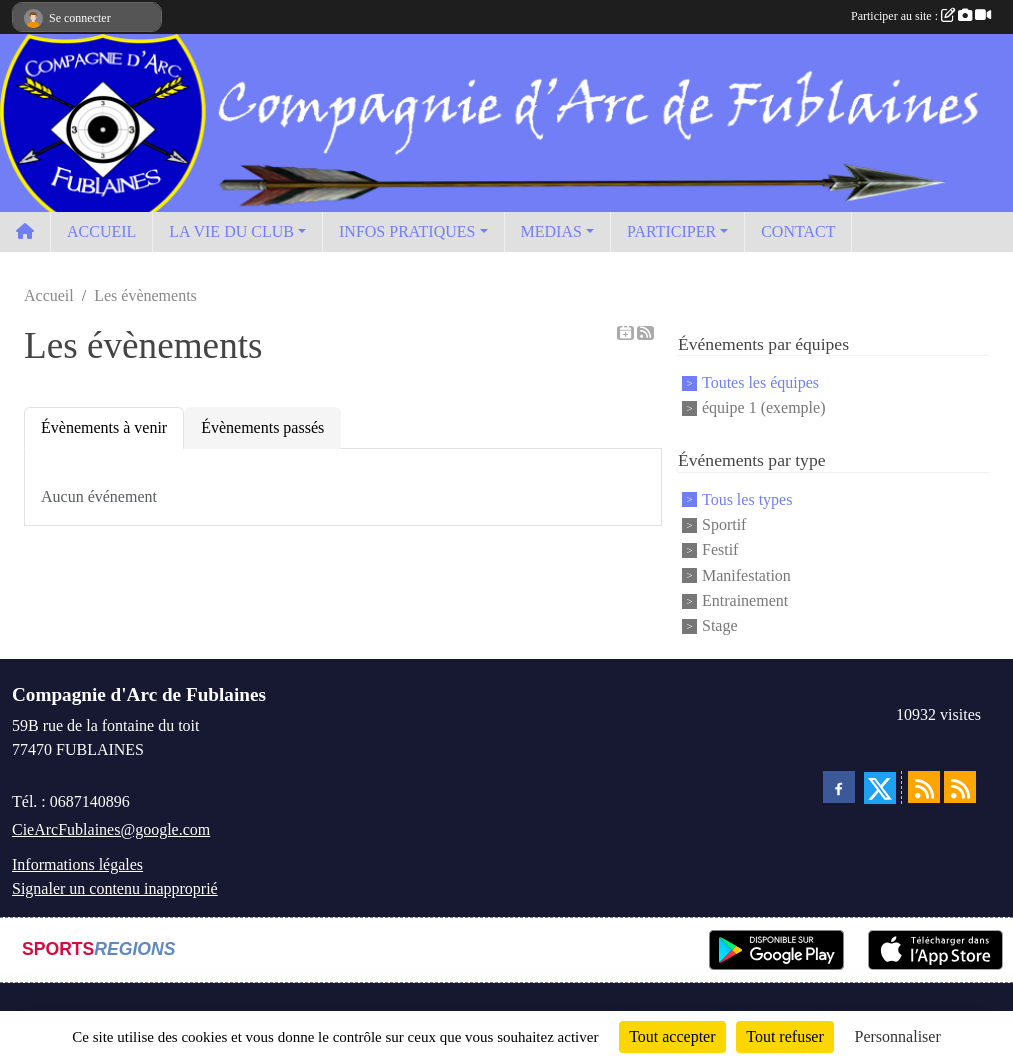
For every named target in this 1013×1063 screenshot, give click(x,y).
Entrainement (745, 600)
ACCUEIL (101, 231)
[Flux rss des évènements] (960, 787)
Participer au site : (921, 16)
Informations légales (77, 864)
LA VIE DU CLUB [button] (231, 231)
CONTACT (798, 231)
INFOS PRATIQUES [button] (407, 231)
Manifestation (746, 575)
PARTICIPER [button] (671, 231)
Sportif (724, 524)
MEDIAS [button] (551, 231)
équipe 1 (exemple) (764, 407)
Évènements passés (262, 427)
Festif (720, 550)
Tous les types (747, 499)
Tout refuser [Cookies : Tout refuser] (785, 1036)
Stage (720, 626)
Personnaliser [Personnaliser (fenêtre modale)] (898, 1036)
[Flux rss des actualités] (924, 787)
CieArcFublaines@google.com (111, 829)
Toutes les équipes (760, 382)
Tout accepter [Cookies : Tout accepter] (672, 1036)
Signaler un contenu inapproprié (115, 888)
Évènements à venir (104, 427)
